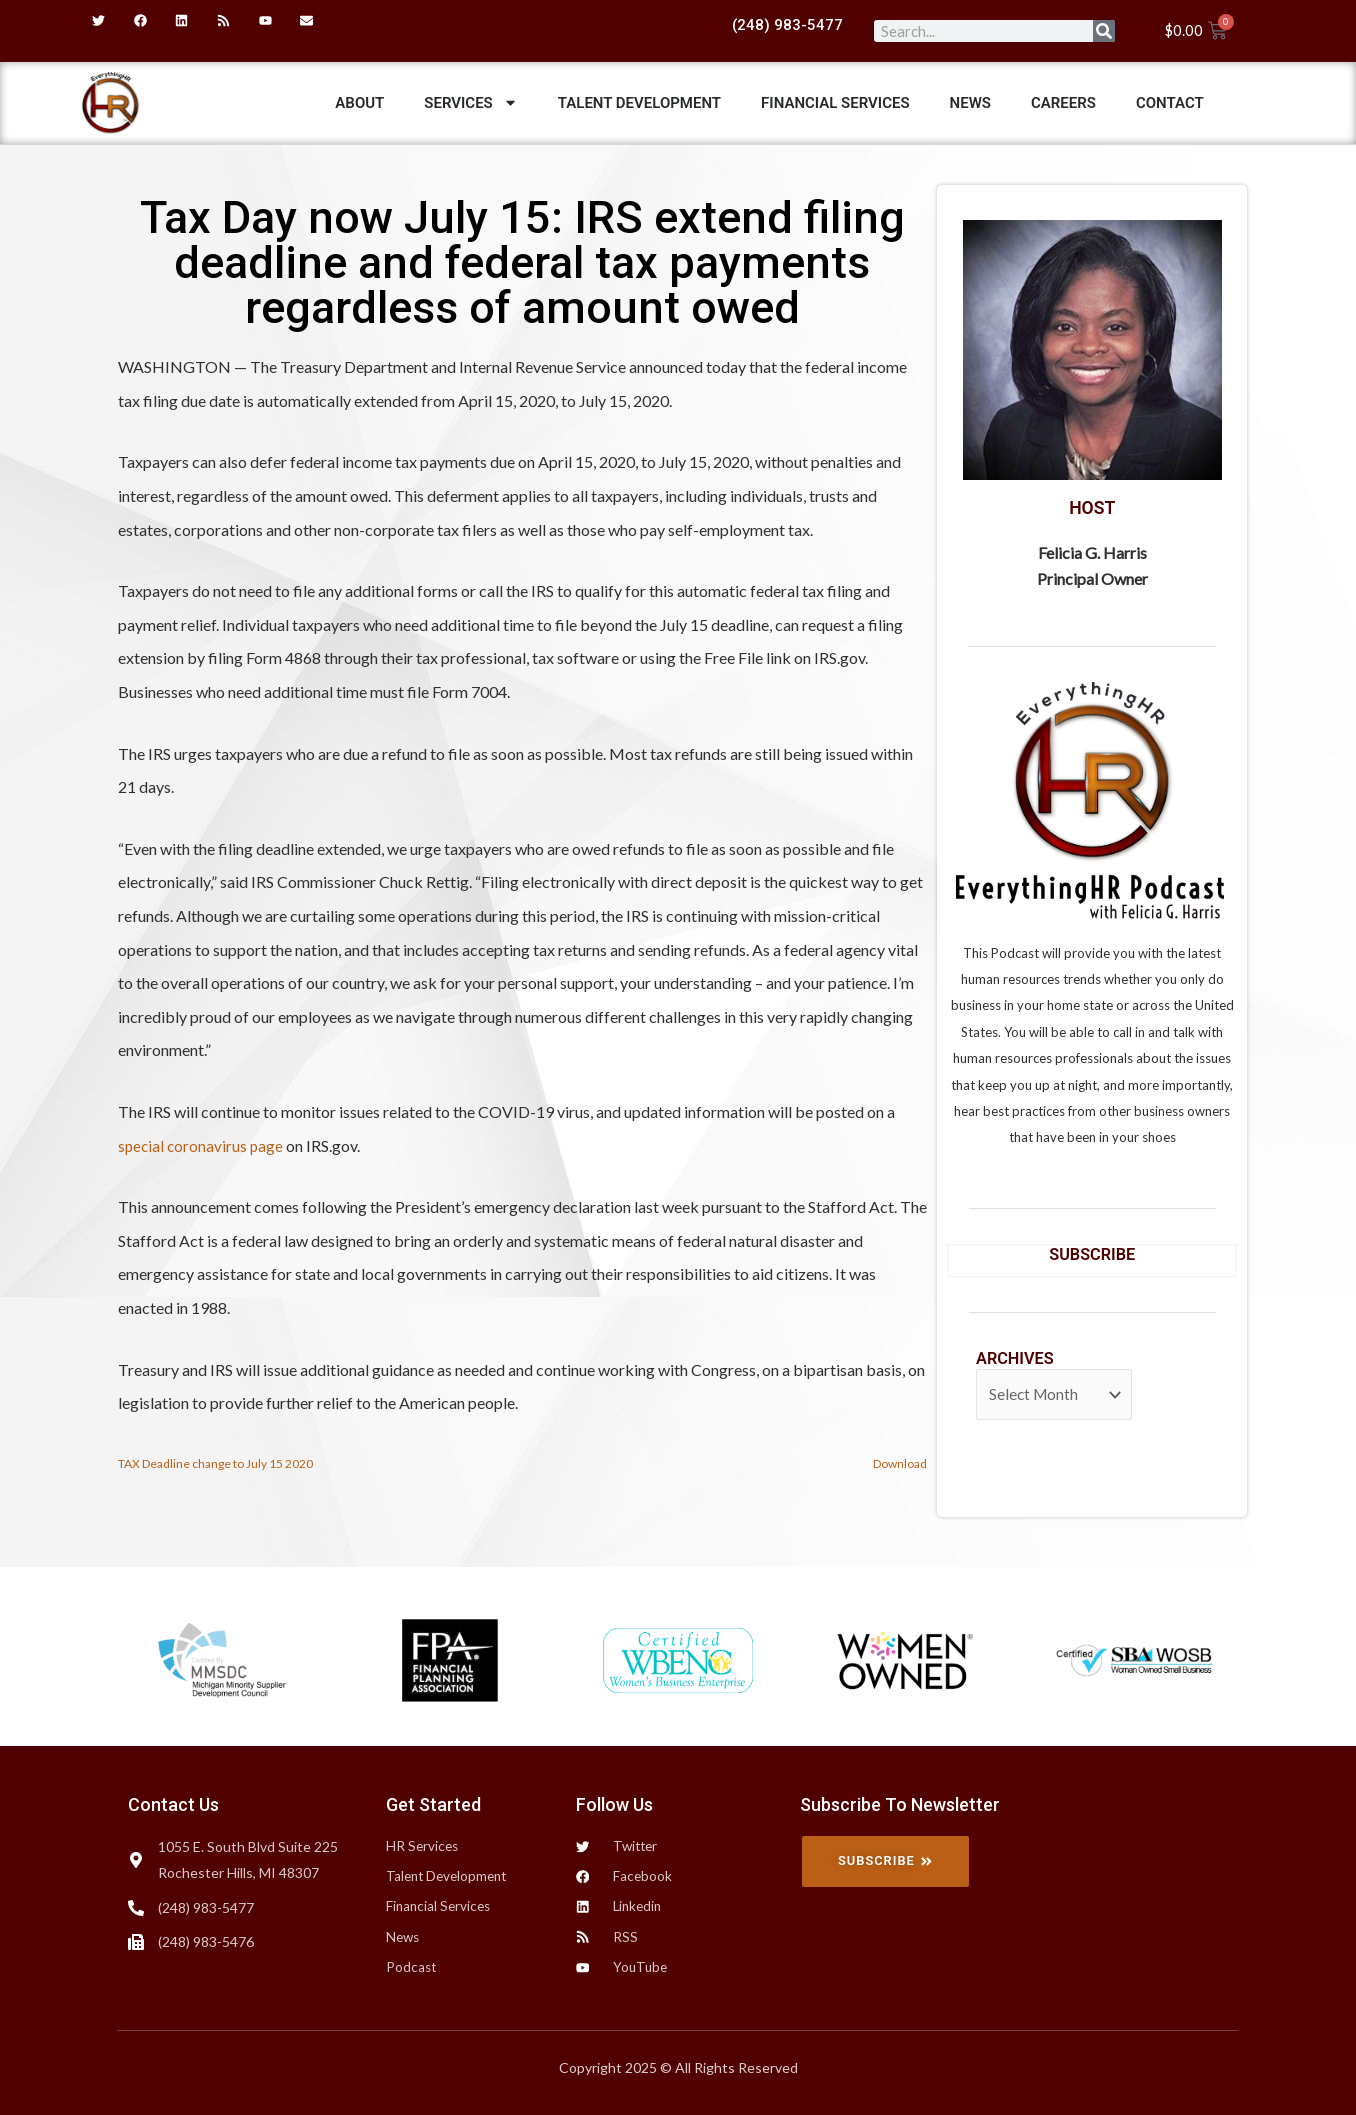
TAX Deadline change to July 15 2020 (220, 1464)
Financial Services (835, 103)
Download (897, 1464)
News (970, 103)
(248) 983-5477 (787, 25)
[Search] (1104, 31)
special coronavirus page (202, 1145)
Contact (1170, 103)
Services (470, 102)
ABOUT (359, 103)
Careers (1063, 103)
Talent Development (639, 103)
